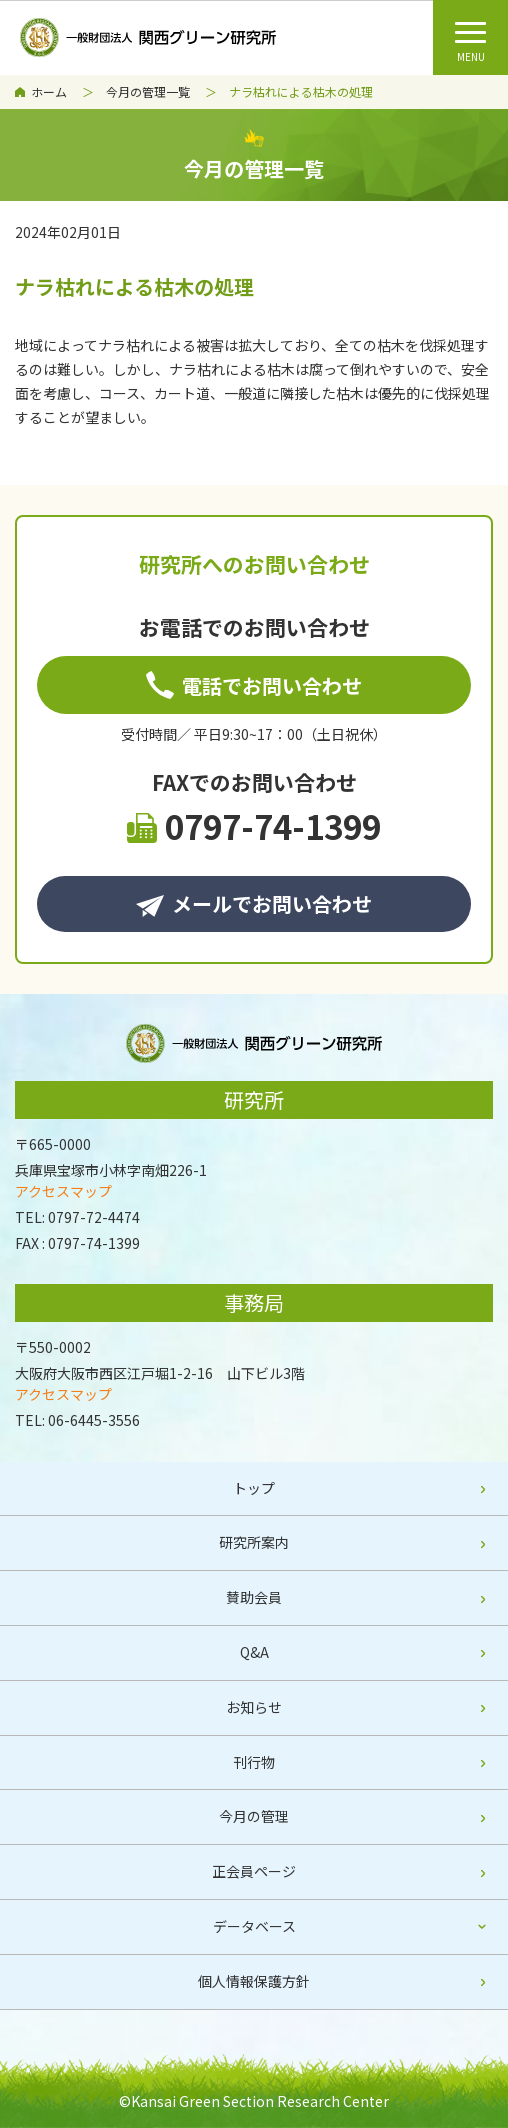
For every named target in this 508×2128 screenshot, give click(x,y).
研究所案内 (254, 1542)
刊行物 (254, 1762)
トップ (254, 1488)
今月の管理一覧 (148, 91)
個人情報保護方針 (254, 1981)
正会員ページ (254, 1871)
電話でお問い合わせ (254, 685)
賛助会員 (254, 1597)
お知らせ (254, 1707)
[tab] (254, 1927)
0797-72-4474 (94, 1217)
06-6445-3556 (94, 1420)
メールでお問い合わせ (254, 903)
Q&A (254, 1652)
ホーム (49, 91)
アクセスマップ (63, 1191)
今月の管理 (254, 1816)
